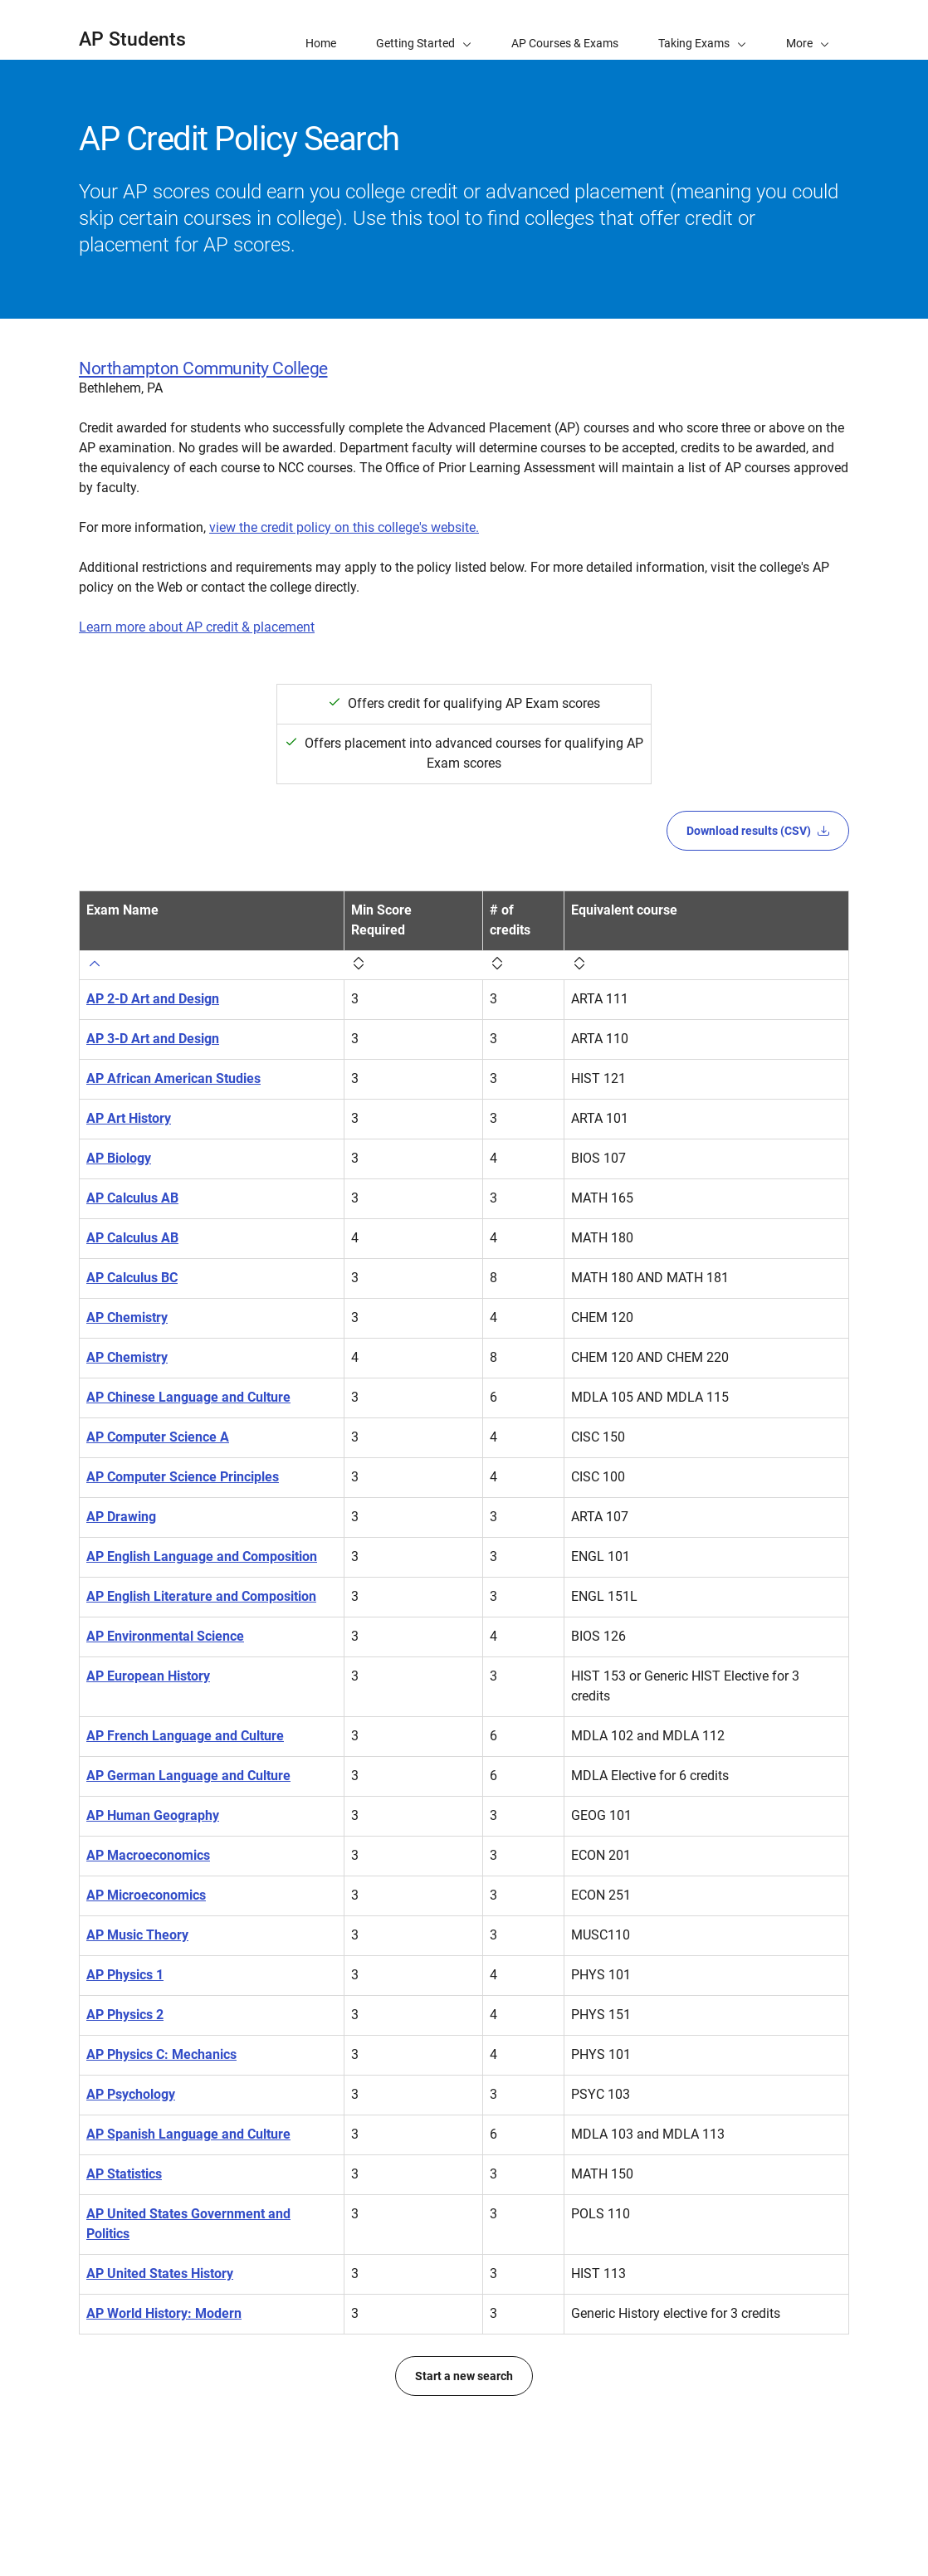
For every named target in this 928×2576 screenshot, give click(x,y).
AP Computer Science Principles (182, 1477)
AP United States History (159, 2353)
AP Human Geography (152, 1875)
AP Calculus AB (132, 1178)
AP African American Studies (173, 1058)
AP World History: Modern (164, 2393)
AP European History (148, 1716)
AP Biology (118, 1138)
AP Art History (128, 1098)
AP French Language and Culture (185, 1775)
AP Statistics (124, 2253)
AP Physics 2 (125, 2074)
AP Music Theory (137, 1995)
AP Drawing (121, 1517)
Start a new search (464, 2455)
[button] (807, 30)
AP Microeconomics (146, 1955)
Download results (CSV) (757, 831)
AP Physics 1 (125, 2034)
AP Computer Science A (157, 1437)
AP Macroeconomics (148, 1915)
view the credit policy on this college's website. (344, 527)
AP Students (132, 39)
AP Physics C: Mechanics (161, 2114)
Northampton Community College (203, 368)
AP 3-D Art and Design (152, 1019)
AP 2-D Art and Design (152, 979)
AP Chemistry (127, 1297)
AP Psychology (130, 2154)
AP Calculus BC (132, 1258)
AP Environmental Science (165, 1676)
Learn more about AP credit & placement (197, 627)
